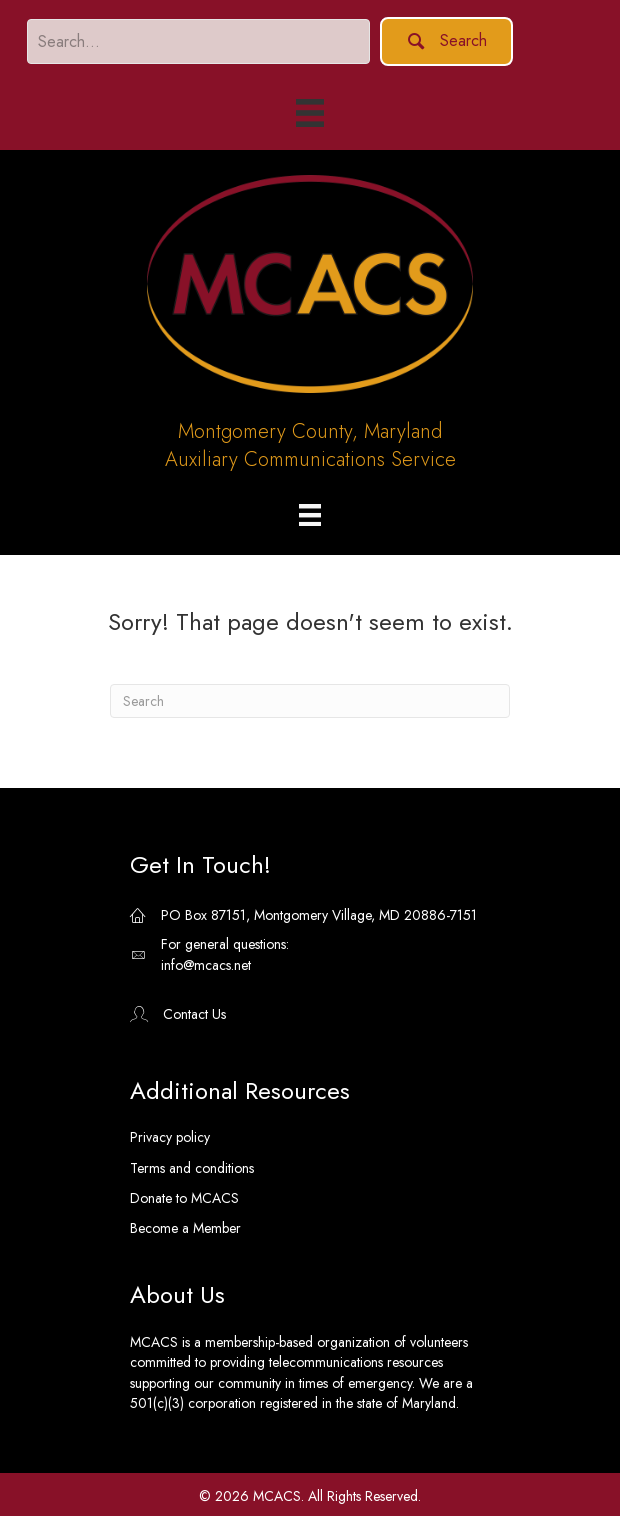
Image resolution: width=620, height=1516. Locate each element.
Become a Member (185, 1228)
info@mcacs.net (206, 965)
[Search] (310, 701)
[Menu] (310, 514)
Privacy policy (170, 1137)
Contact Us (194, 1014)
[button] (446, 41)
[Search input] (198, 41)
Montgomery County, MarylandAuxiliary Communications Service (310, 445)
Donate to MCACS (184, 1198)
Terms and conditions (192, 1168)
